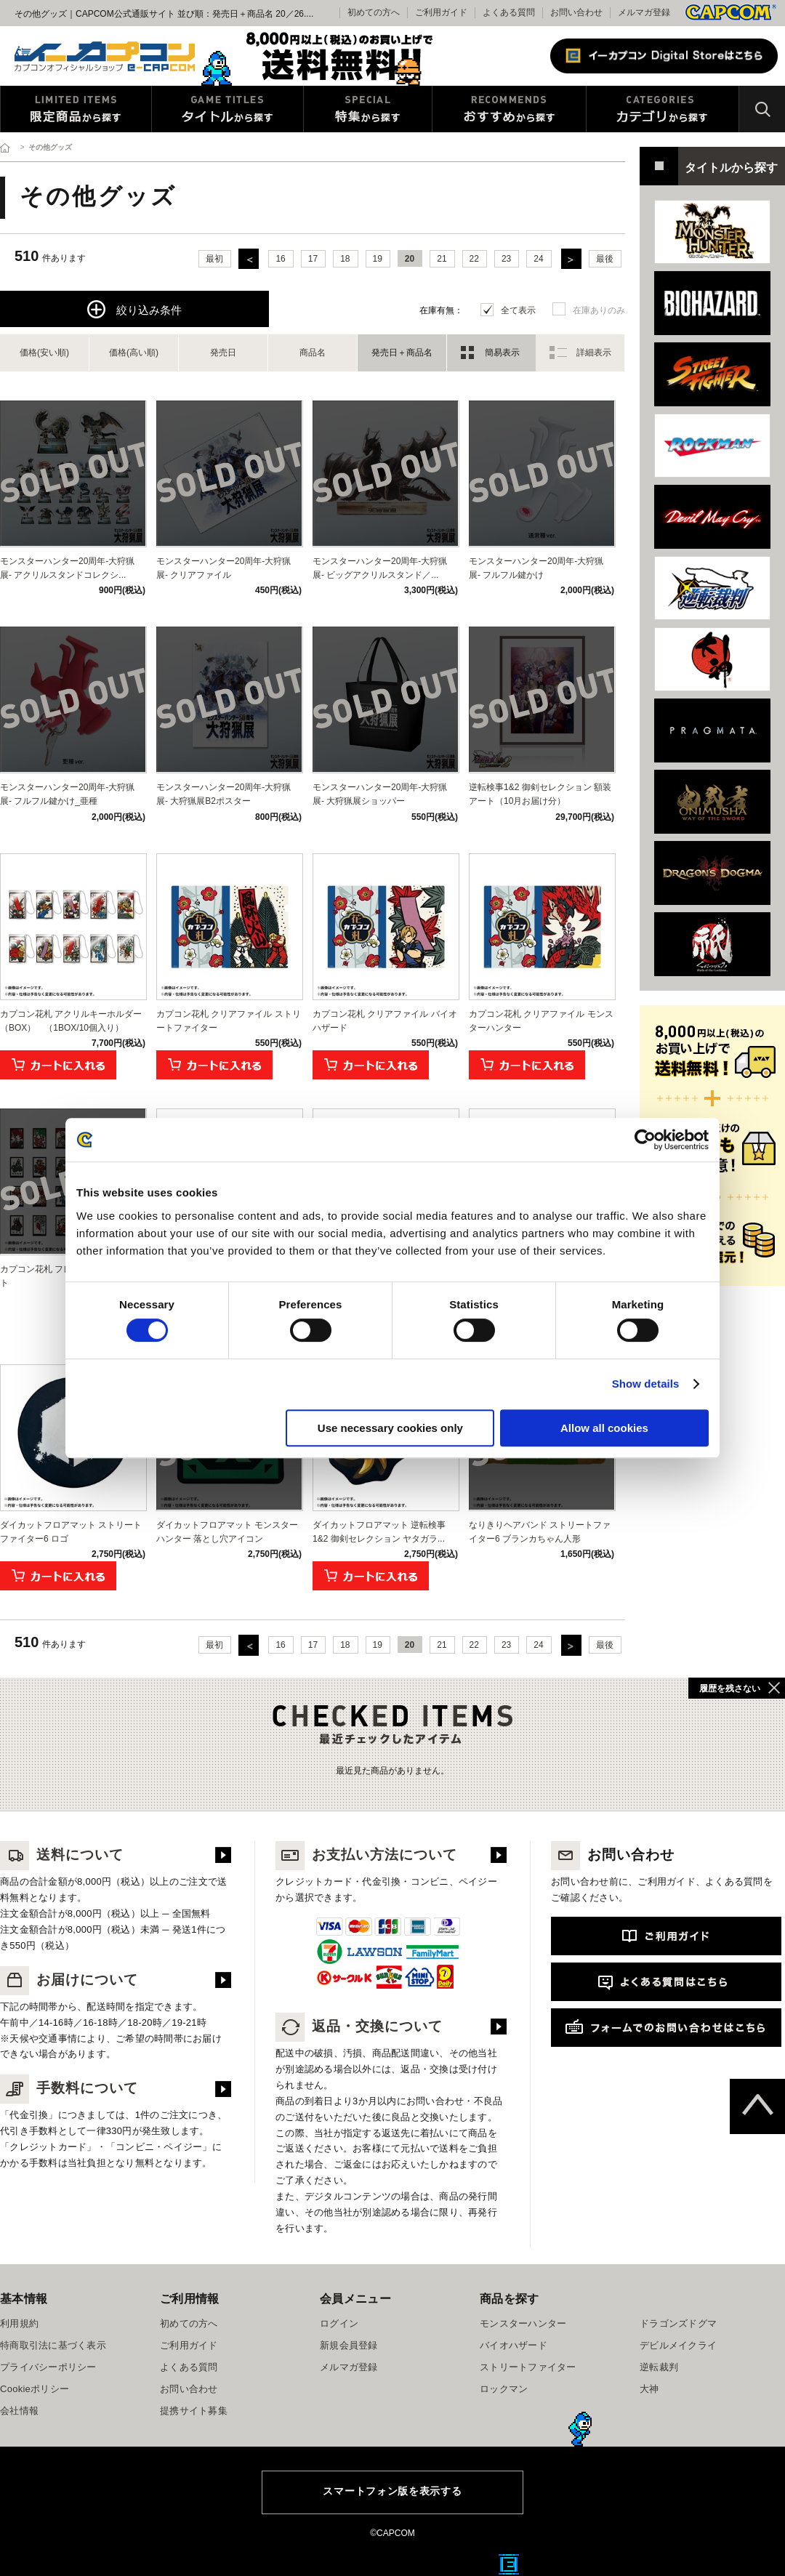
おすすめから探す (509, 109)
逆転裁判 (659, 2367)
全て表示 (518, 310)
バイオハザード (513, 2345)
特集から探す (368, 109)
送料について (62, 1854)
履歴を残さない (729, 1688)
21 (441, 259)
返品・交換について (359, 2026)
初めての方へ (189, 2323)
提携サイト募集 (194, 2410)
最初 (214, 259)
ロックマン (504, 2388)
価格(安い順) (44, 352)
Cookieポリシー (34, 2388)
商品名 (312, 352)
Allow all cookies (604, 1428)
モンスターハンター (523, 2323)
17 (313, 259)
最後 (604, 259)
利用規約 (19, 2323)
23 (506, 259)
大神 (649, 2388)
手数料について (69, 2088)
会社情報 (19, 2410)
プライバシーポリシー (48, 2367)
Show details (646, 1383)
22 (474, 259)
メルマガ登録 (644, 12)
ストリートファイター (528, 2367)
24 (538, 259)
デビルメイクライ (678, 2345)
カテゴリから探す (662, 109)
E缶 (508, 2564)
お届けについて (69, 1979)
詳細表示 (593, 352)
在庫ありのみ (599, 310)
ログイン (339, 2323)
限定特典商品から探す (76, 109)
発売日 (223, 352)
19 (377, 259)
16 (280, 259)
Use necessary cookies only (390, 1428)
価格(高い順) (133, 352)
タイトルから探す (227, 109)
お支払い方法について (366, 1854)
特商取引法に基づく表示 (53, 2345)
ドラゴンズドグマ (678, 2323)
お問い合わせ (576, 12)
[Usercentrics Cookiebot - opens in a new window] (645, 1140)
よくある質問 (509, 12)
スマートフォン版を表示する (392, 2491)
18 (345, 259)
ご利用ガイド (189, 2345)
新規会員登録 (349, 2345)
